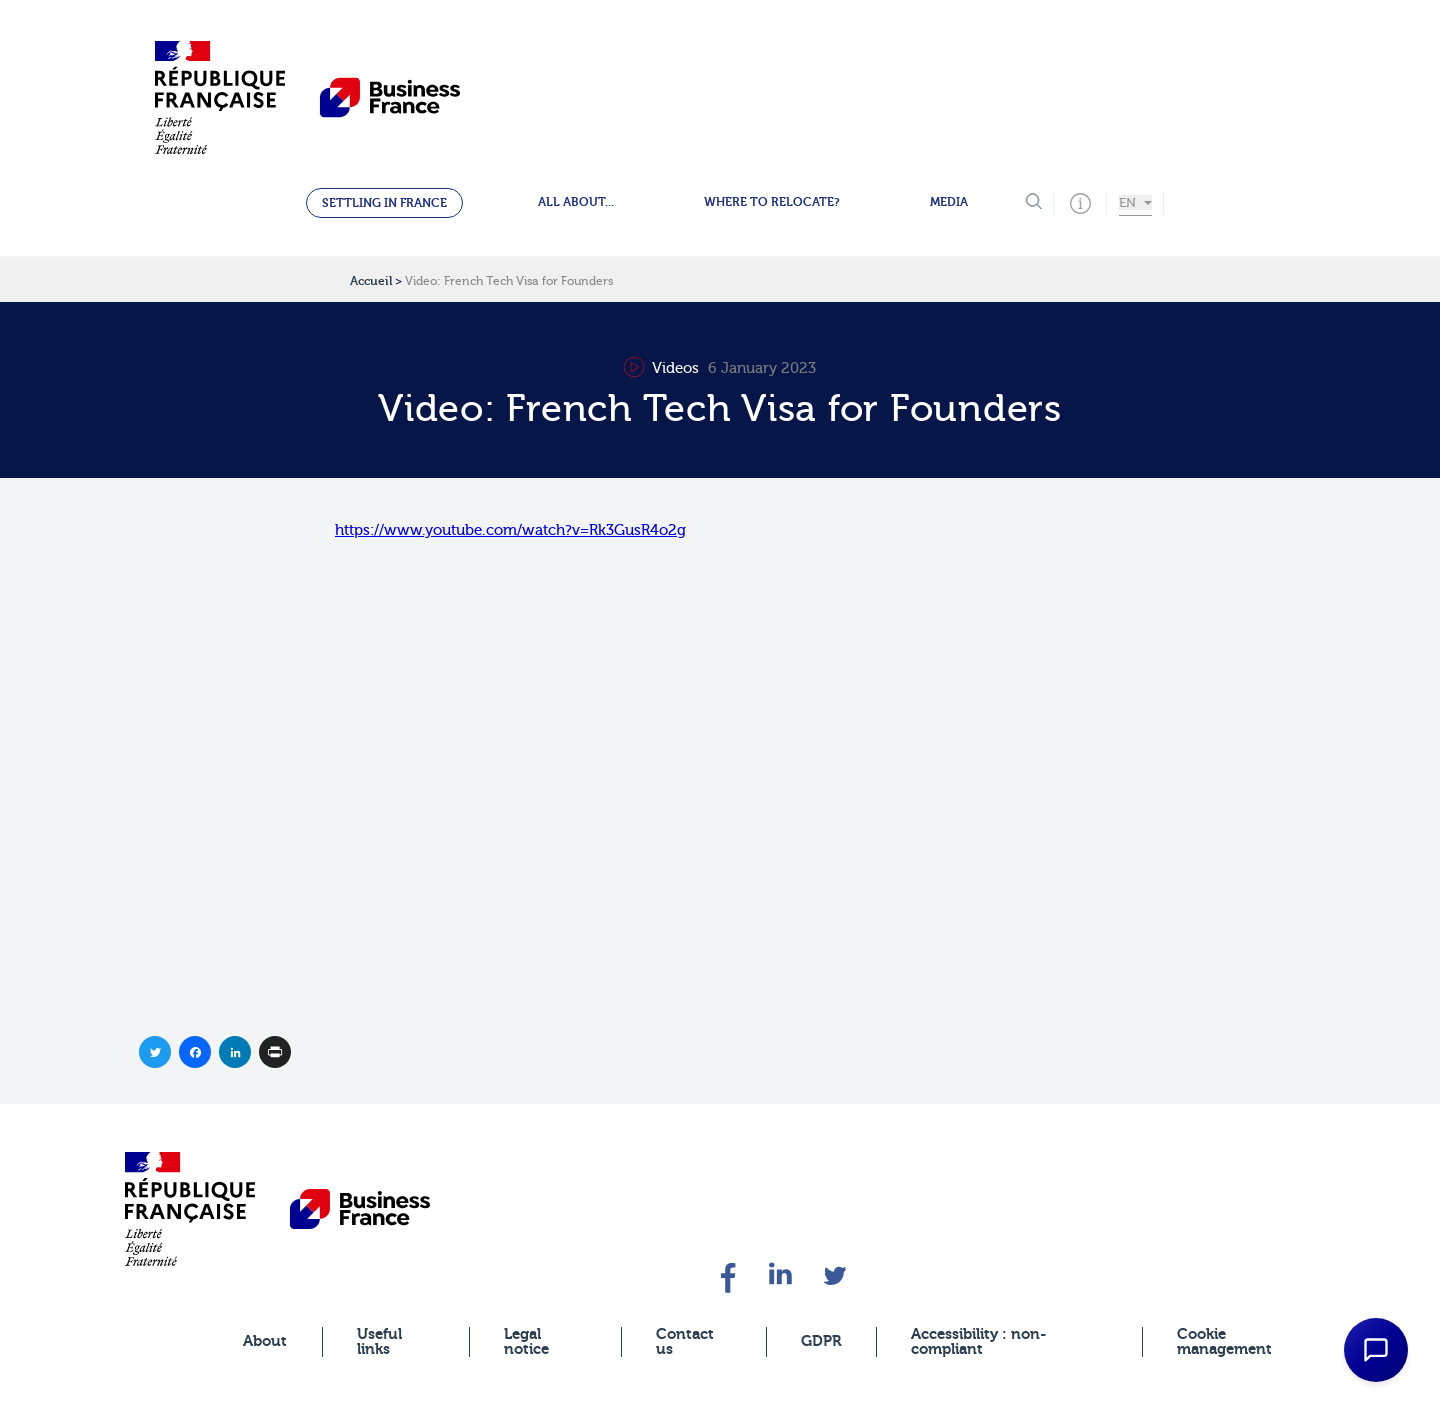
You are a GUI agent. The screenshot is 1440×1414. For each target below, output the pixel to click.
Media (949, 202)
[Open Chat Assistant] (1376, 1350)
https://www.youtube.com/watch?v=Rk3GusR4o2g (510, 530)
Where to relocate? (772, 202)
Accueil (371, 281)
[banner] (190, 1208)
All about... (576, 202)
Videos (663, 368)
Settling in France (384, 203)
